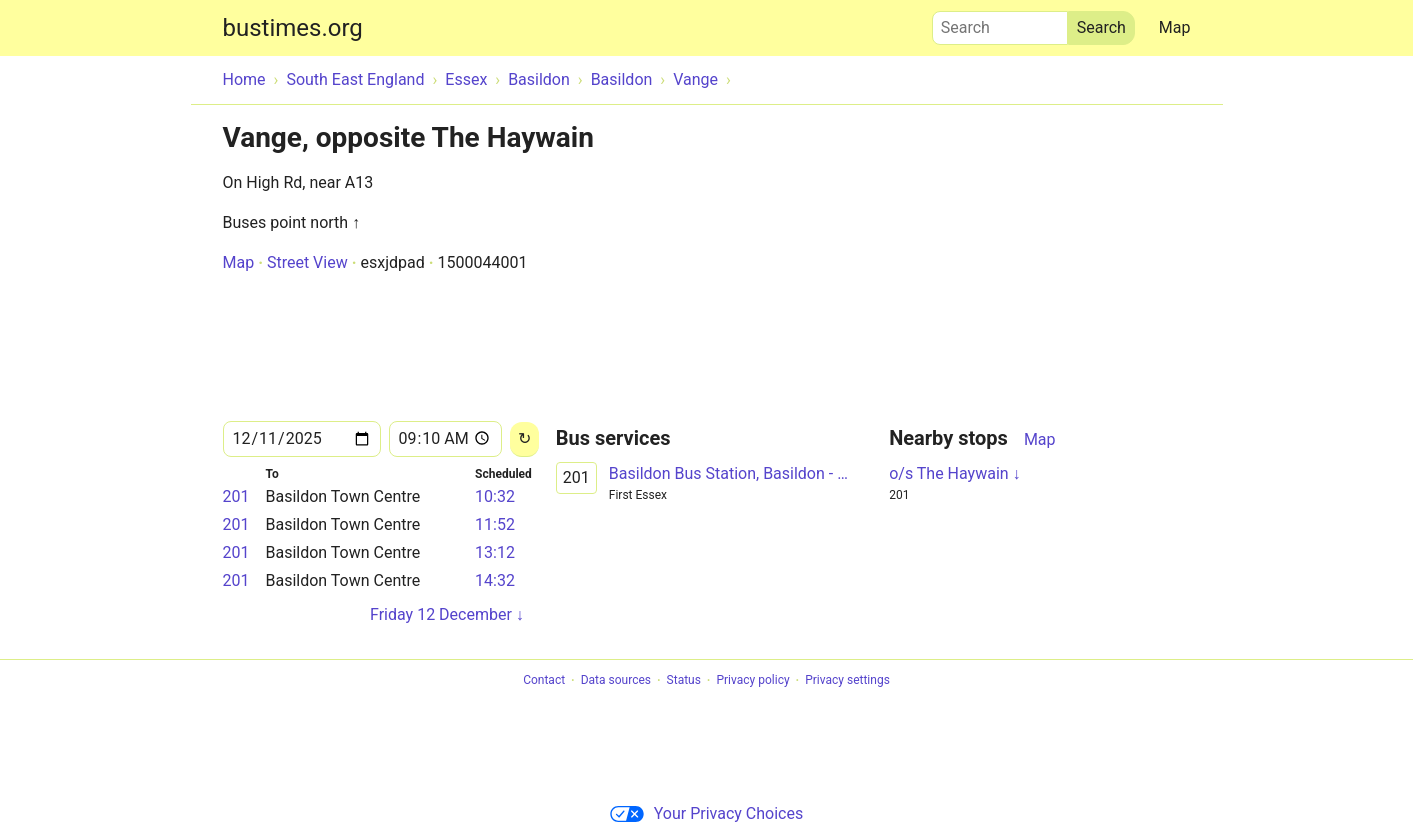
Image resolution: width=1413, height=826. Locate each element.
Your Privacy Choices (706, 813)
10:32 (495, 496)
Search (1000, 23)
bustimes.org (293, 28)
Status (684, 681)
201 (236, 496)
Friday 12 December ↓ (447, 614)
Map (1175, 27)
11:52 (495, 524)
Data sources (616, 681)
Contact (544, 681)
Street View (307, 262)
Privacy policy (752, 681)
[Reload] (524, 439)
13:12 (495, 552)
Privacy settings (847, 681)
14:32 (495, 580)
